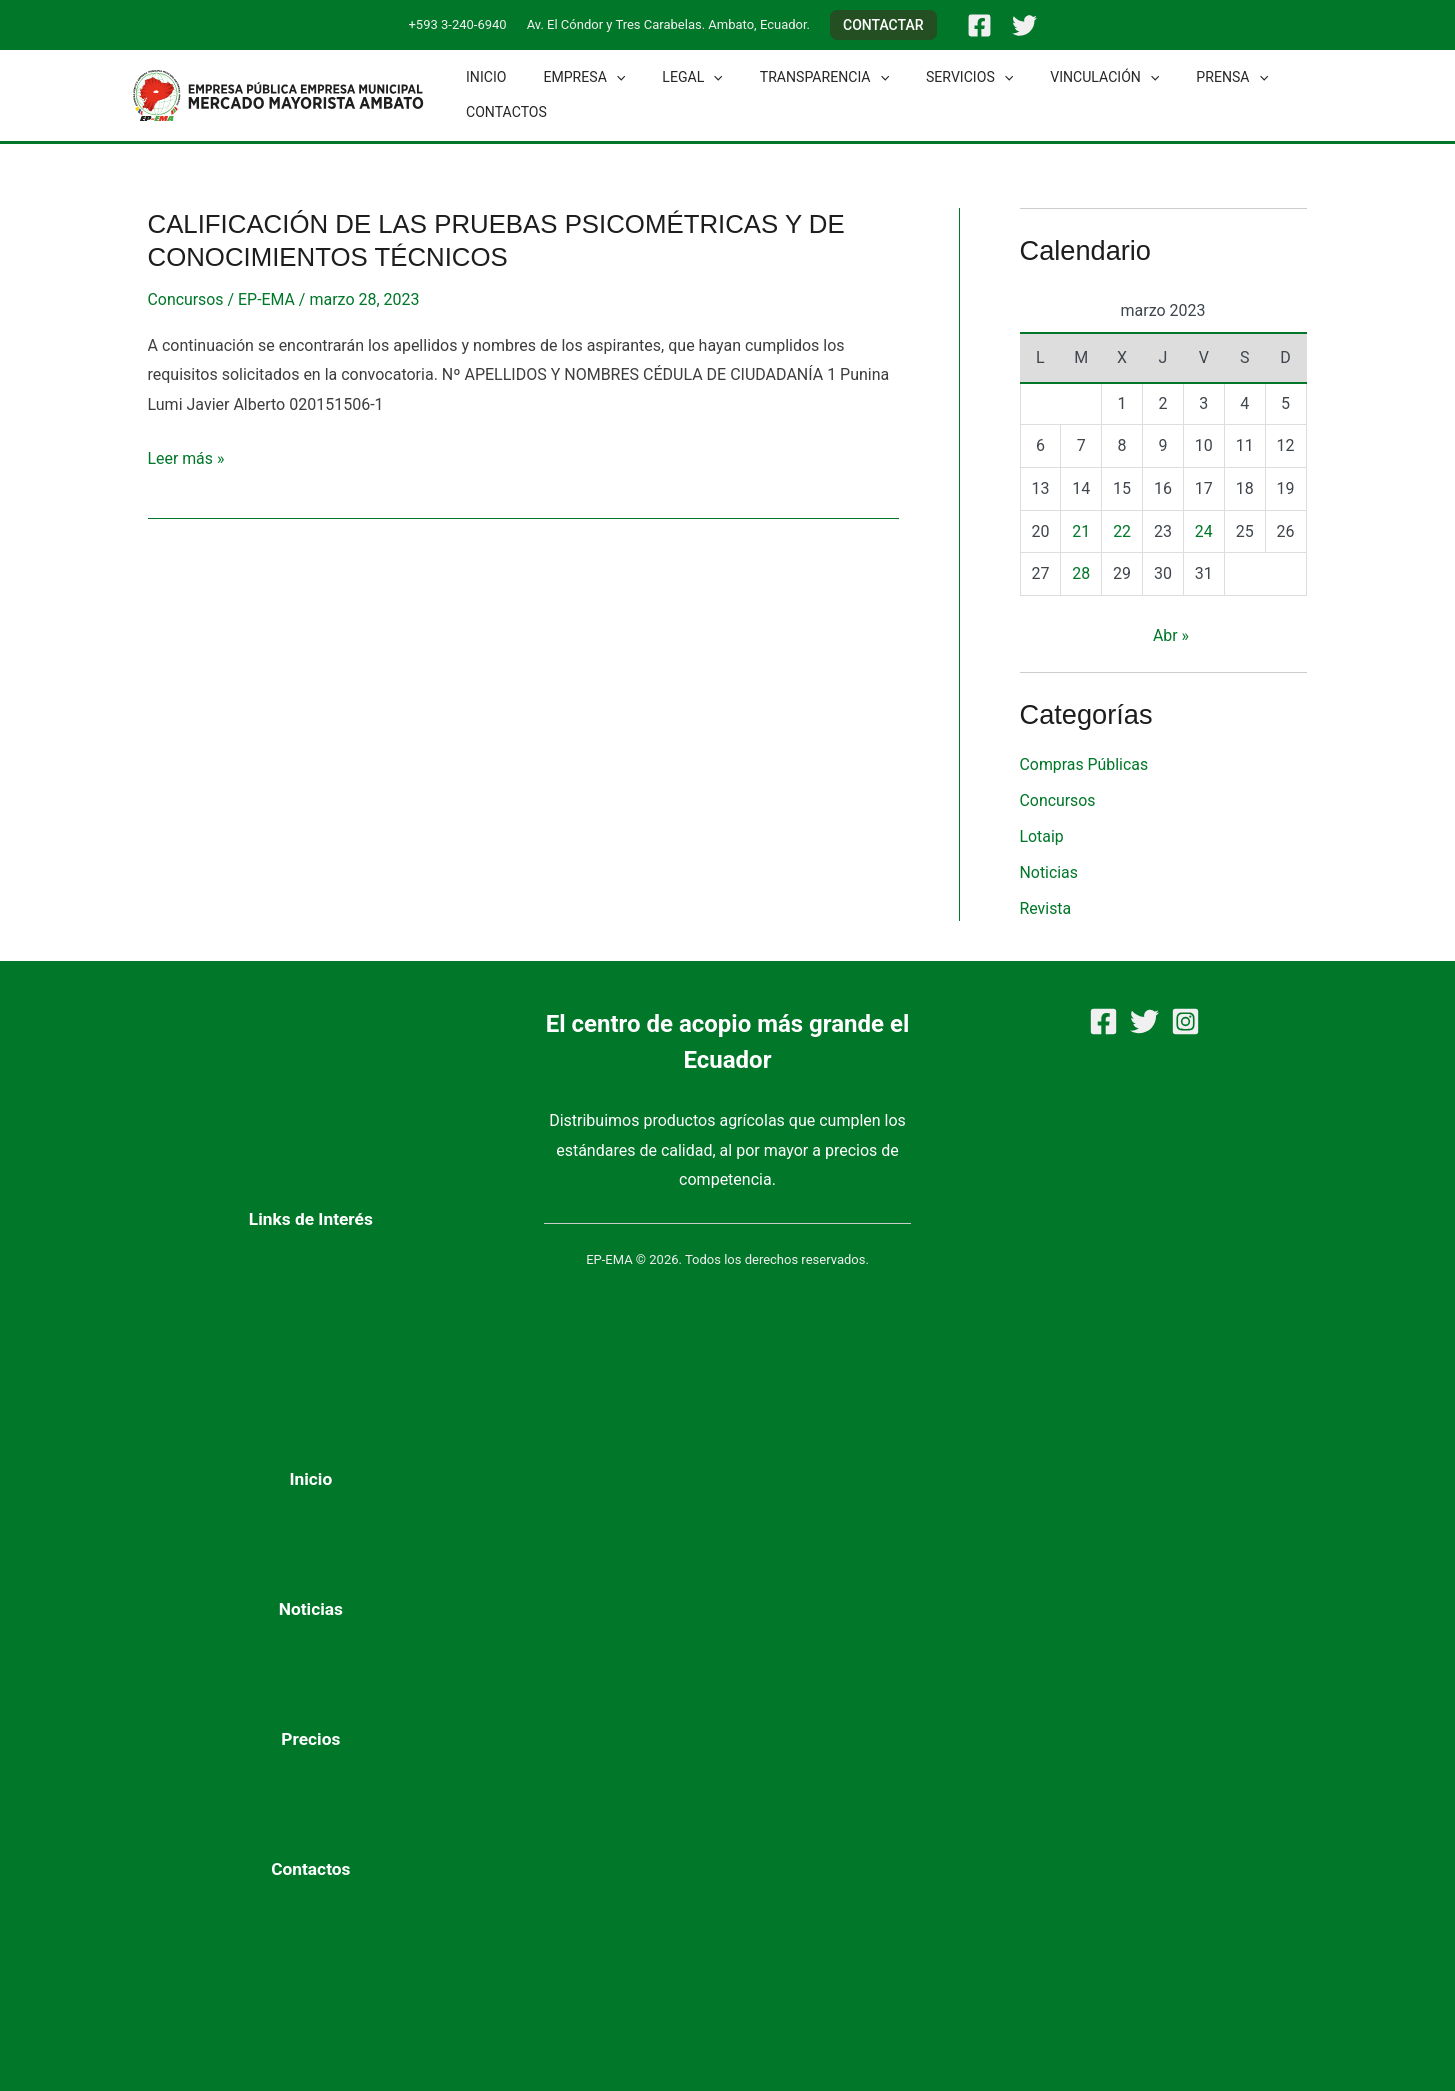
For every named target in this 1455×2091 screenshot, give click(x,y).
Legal (670, 77)
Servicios (929, 77)
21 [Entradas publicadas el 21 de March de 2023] (1081, 531)
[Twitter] (1024, 25)
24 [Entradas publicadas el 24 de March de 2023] (1204, 531)
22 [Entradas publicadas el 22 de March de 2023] (1122, 531)
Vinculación (1055, 77)
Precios (310, 1739)
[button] (883, 25)
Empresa (571, 77)
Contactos (502, 112)
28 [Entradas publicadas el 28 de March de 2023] (1081, 573)
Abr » (1171, 635)
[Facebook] (979, 25)
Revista (1046, 908)
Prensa (1175, 77)
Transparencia (793, 77)
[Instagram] (1185, 1021)
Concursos (186, 299)
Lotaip (1042, 836)
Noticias (1049, 872)
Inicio (482, 77)
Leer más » (186, 456)
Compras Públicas (1085, 764)
